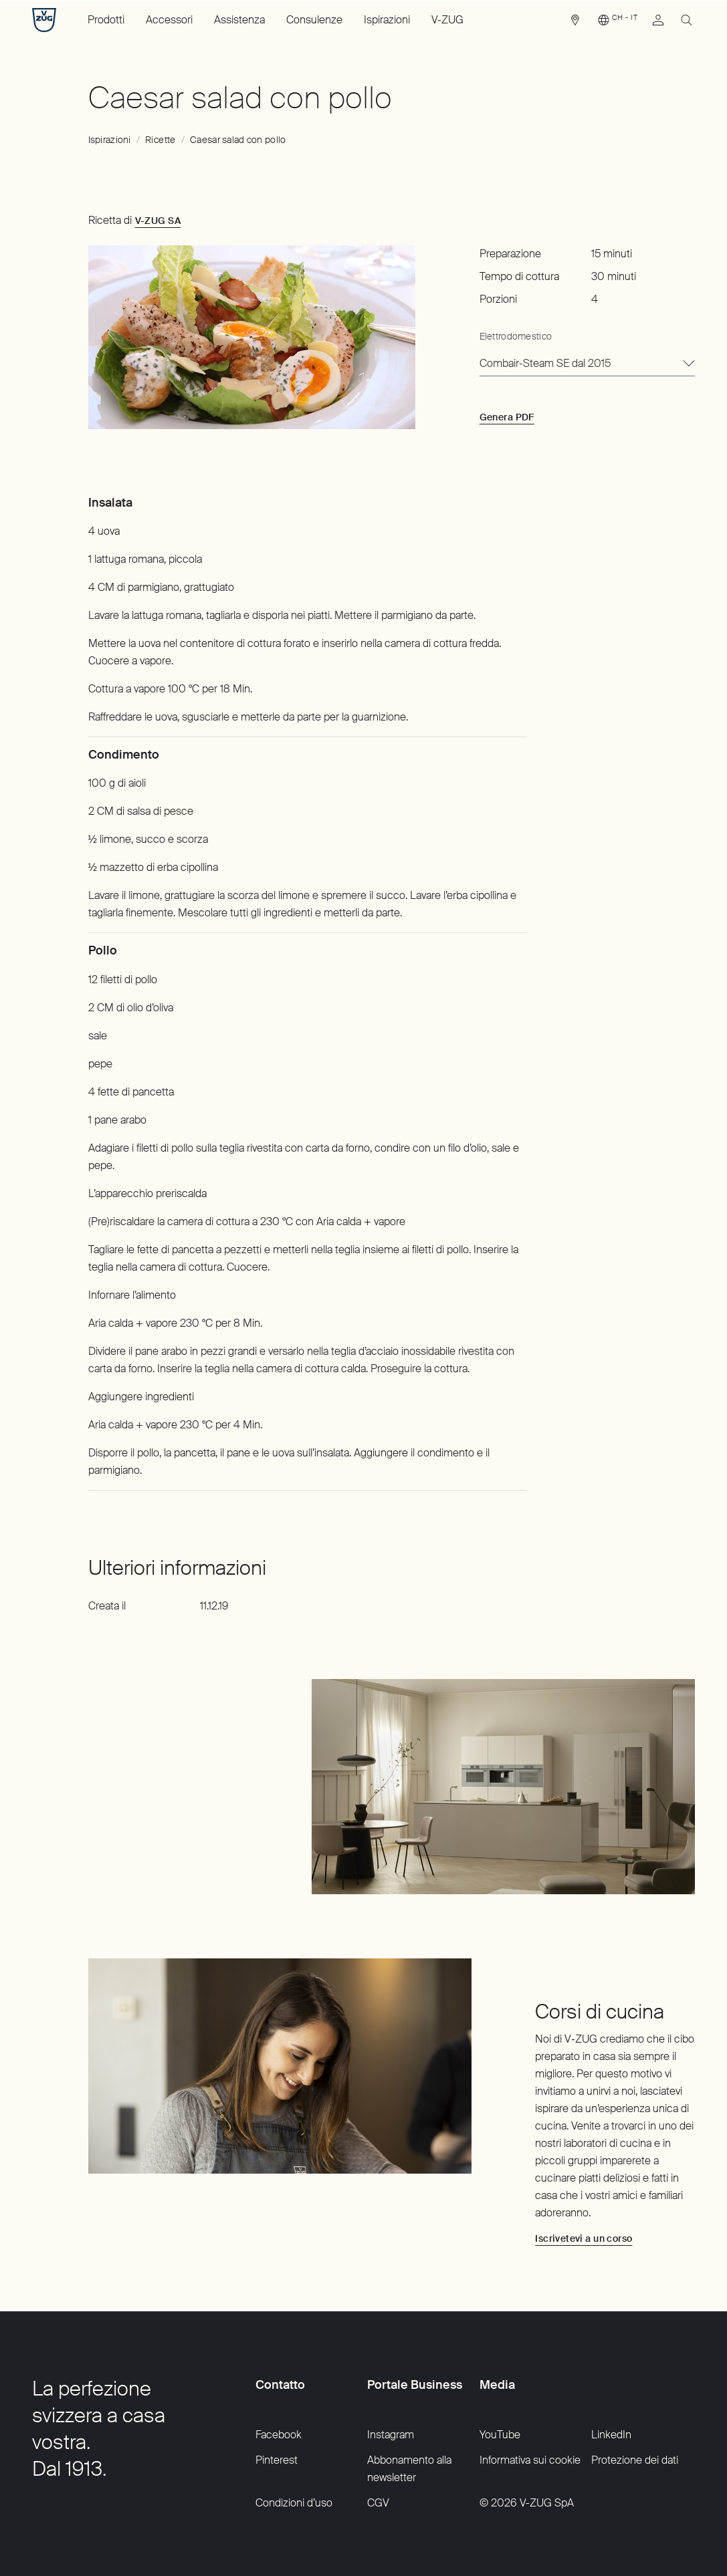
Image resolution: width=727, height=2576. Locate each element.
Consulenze (314, 20)
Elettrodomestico (516, 336)
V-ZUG (447, 20)
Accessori (169, 20)
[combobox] (587, 364)
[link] (575, 23)
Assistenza (239, 20)
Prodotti (106, 20)
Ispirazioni (387, 20)
